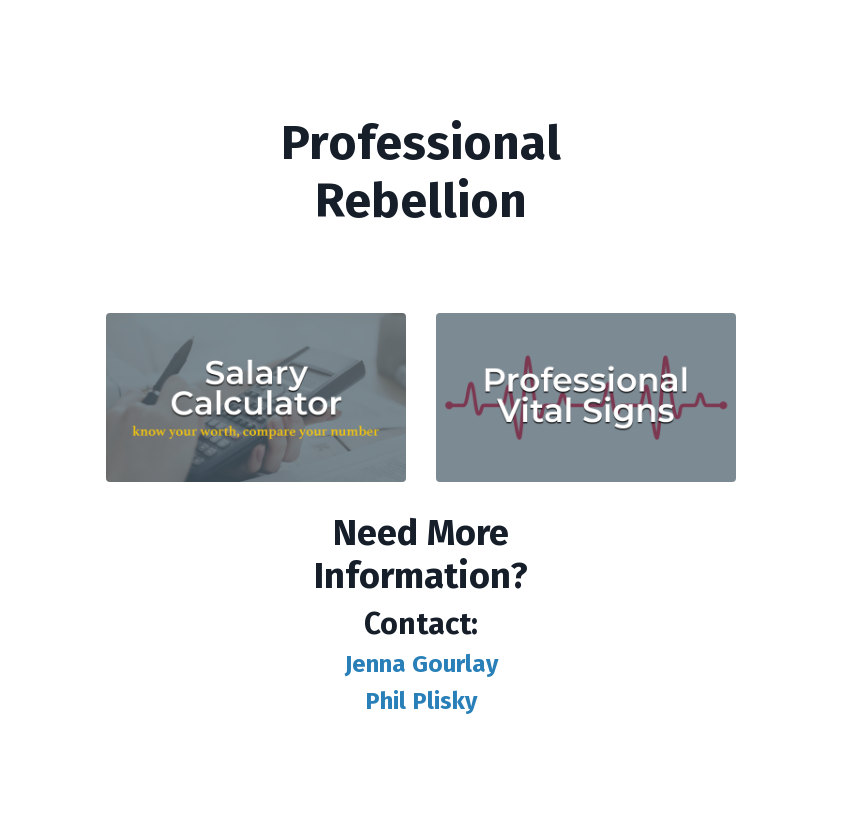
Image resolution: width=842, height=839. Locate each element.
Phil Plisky (421, 701)
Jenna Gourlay (421, 664)
